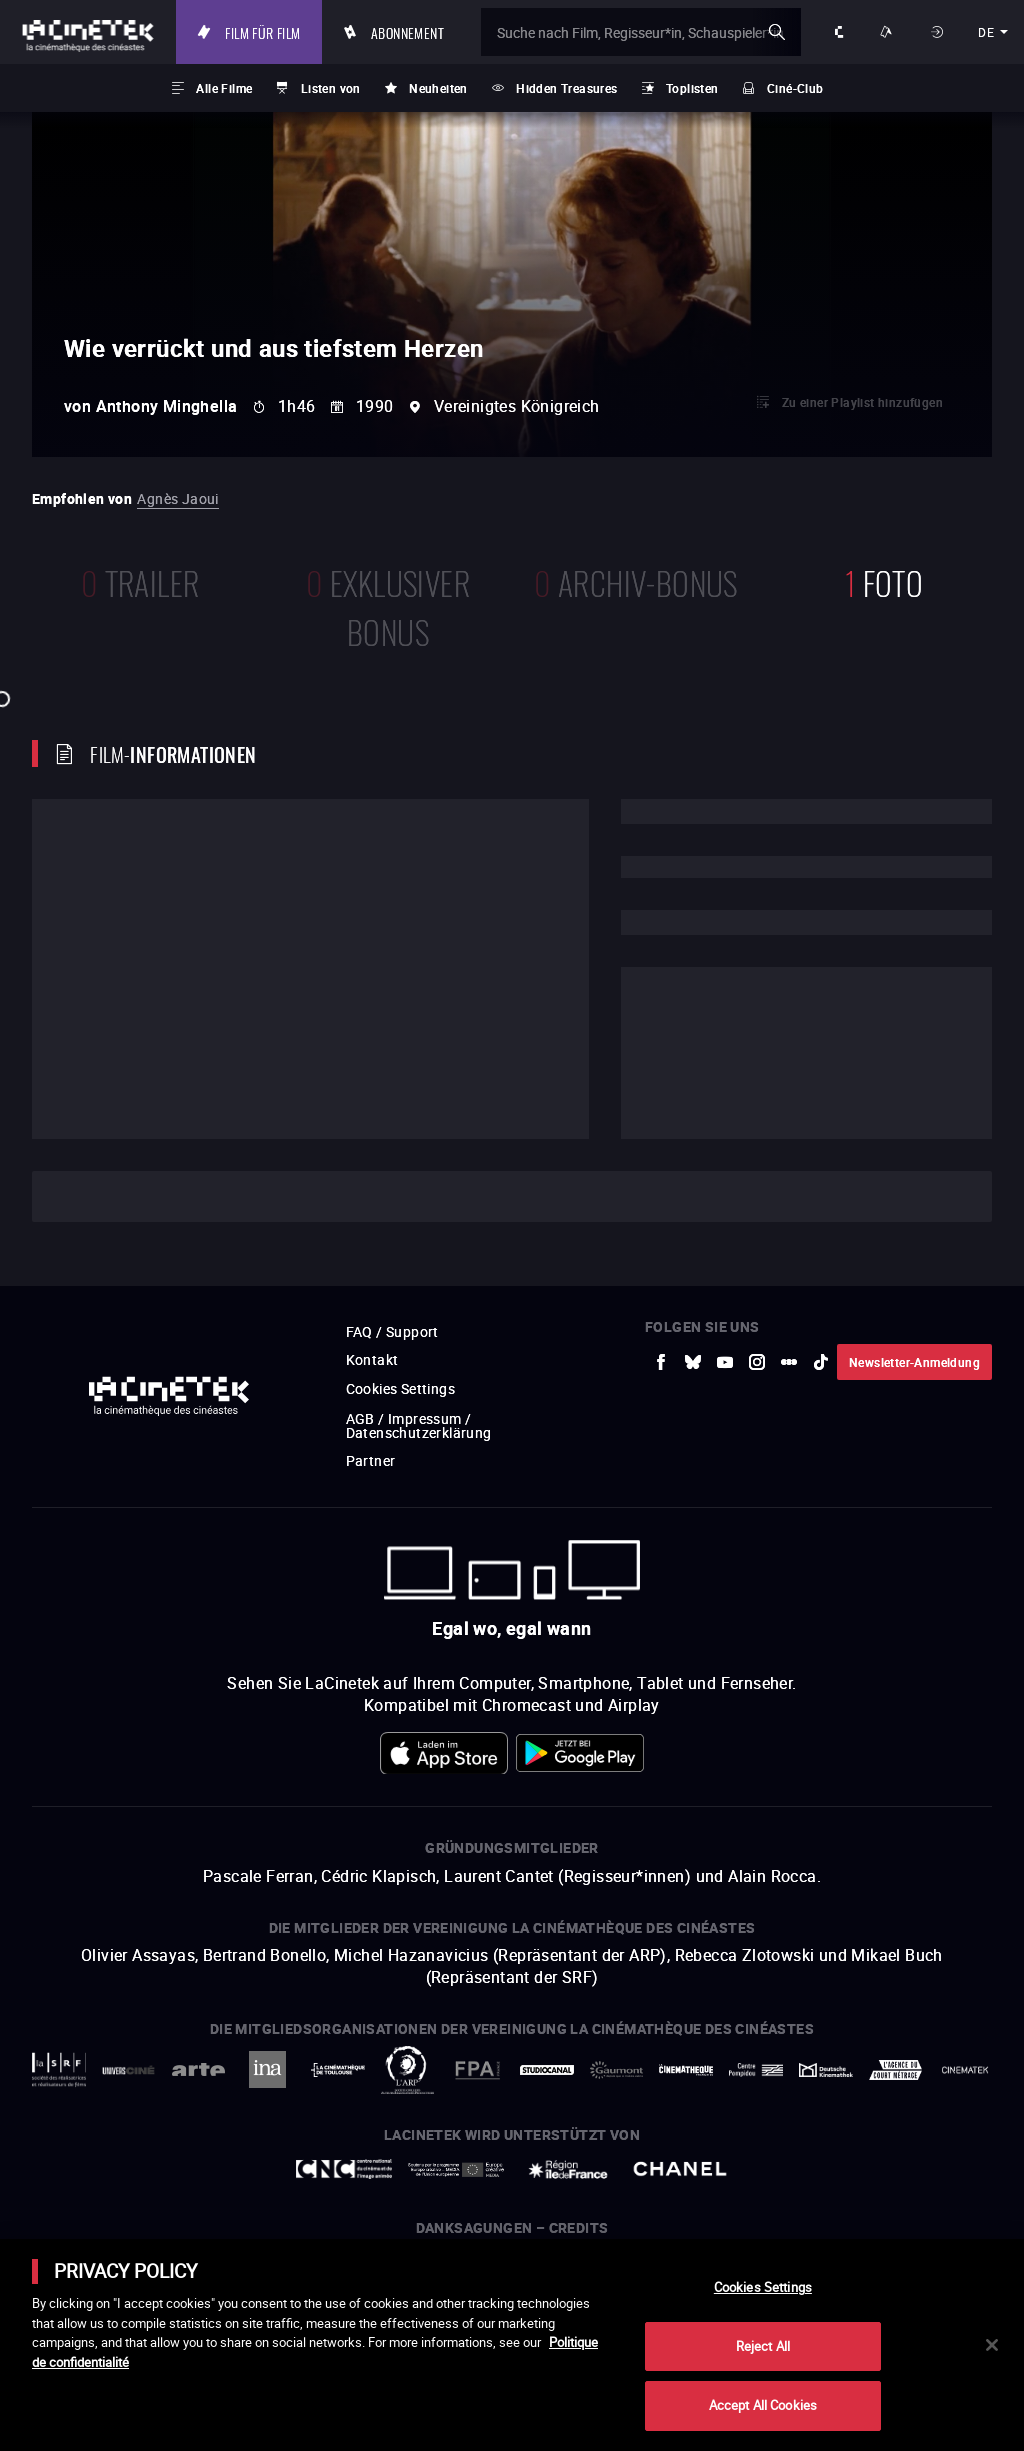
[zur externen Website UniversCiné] (163, 2090)
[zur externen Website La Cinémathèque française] (667, 2089)
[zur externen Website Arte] (226, 2090)
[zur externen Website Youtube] (725, 1362)
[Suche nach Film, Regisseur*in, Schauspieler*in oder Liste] (641, 32)
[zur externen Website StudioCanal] (541, 2090)
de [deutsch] (986, 32)
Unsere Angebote (889, 32)
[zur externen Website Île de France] (568, 2208)
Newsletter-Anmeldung (914, 1362)
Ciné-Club (795, 88)
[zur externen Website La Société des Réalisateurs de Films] (78, 2090)
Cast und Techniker (141, 1196)
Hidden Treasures (566, 88)
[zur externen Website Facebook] (661, 1362)
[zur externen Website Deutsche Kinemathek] (793, 2090)
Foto (884, 580)
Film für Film (262, 32)
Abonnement (407, 32)
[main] (512, 2345)
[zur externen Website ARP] (415, 2090)
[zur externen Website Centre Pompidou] (730, 2090)
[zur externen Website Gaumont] (604, 2090)
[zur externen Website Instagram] (757, 1362)
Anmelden (939, 32)
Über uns (841, 32)
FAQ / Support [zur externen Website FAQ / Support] (392, 1331)
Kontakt (372, 1359)
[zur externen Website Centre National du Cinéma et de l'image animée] (344, 2209)
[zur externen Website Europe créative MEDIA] (456, 2208)
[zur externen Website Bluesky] (693, 1362)
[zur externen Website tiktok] (821, 1362)
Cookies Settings (400, 1388)
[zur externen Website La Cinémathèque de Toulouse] (352, 2090)
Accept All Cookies (763, 2405)
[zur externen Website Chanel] (680, 2209)
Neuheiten (438, 88)
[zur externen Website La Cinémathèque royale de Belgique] (944, 2090)
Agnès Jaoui (177, 498)
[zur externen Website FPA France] (478, 2089)
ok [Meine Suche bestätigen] (777, 32)
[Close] (992, 2345)
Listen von (331, 88)
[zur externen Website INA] (289, 2089)
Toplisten (692, 88)
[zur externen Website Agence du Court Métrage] (856, 2089)
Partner (371, 1460)
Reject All (763, 2346)
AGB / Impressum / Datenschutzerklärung (419, 1425)
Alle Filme (224, 88)
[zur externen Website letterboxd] (789, 1362)
